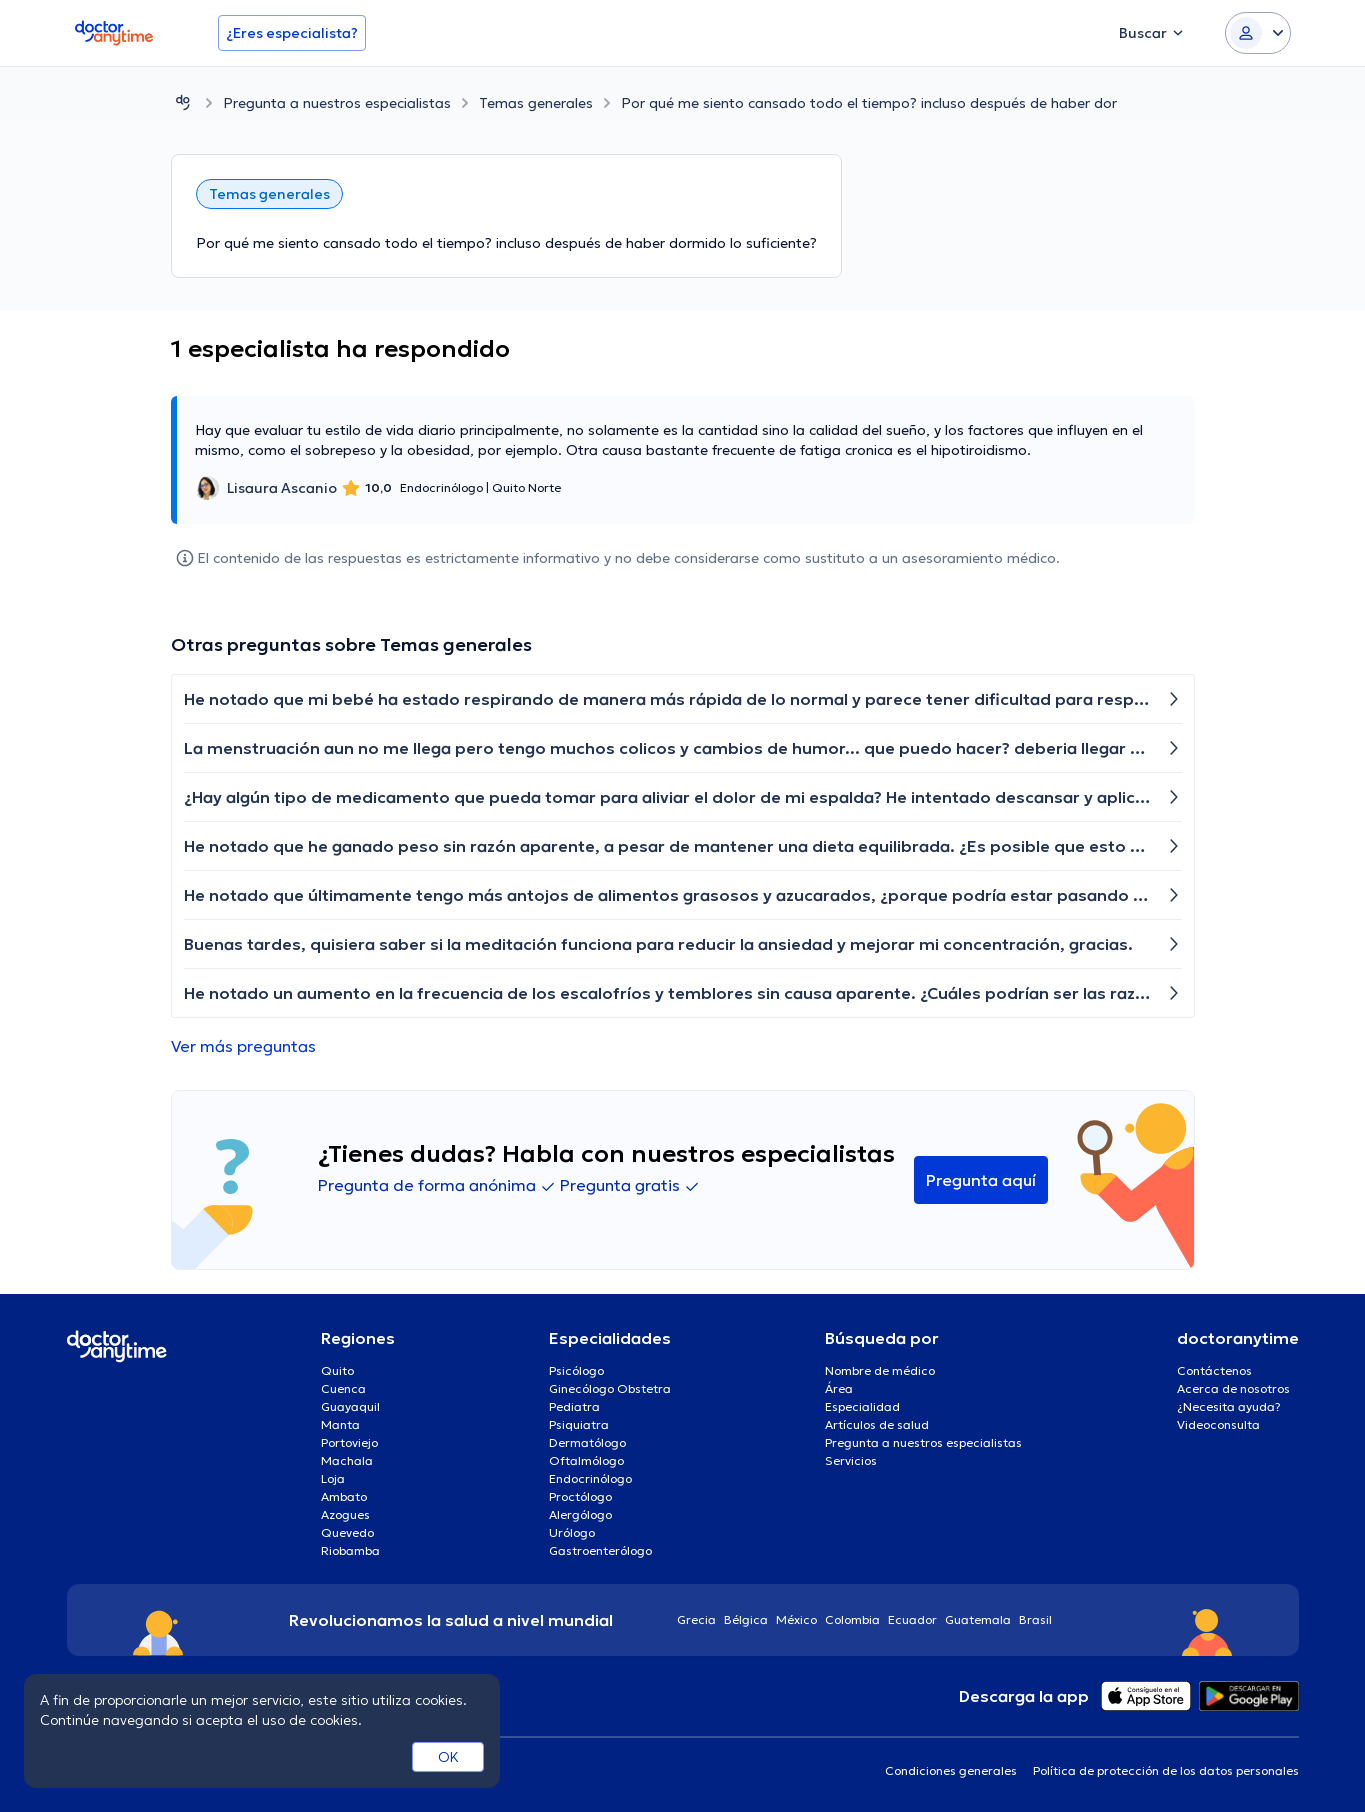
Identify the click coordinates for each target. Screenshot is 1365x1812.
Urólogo (572, 1532)
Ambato (344, 1496)
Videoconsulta (1218, 1424)
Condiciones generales (951, 1770)
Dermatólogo (587, 1442)
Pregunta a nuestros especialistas (337, 103)
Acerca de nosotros (1233, 1388)
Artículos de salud (877, 1424)
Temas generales (536, 103)
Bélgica (746, 1619)
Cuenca (343, 1388)
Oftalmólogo (586, 1460)
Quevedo (347, 1532)
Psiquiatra (579, 1424)
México (796, 1619)
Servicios (851, 1460)
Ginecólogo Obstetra (610, 1388)
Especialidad (862, 1406)
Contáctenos (1214, 1370)
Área (839, 1388)
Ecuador (912, 1619)
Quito (337, 1370)
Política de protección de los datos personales (1166, 1770)
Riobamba (350, 1550)
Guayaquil (350, 1406)
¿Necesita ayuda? (1229, 1406)
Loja (333, 1478)
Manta (340, 1424)
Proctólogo (580, 1496)
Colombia (852, 1619)
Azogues (345, 1514)
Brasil (1035, 1619)
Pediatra (574, 1406)
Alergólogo (580, 1514)
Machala (347, 1460)
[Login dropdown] (1258, 33)
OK (448, 1757)
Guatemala (978, 1619)
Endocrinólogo (590, 1478)
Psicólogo (576, 1370)
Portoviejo (349, 1442)
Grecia (696, 1619)
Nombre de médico (880, 1370)
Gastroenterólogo (600, 1550)
